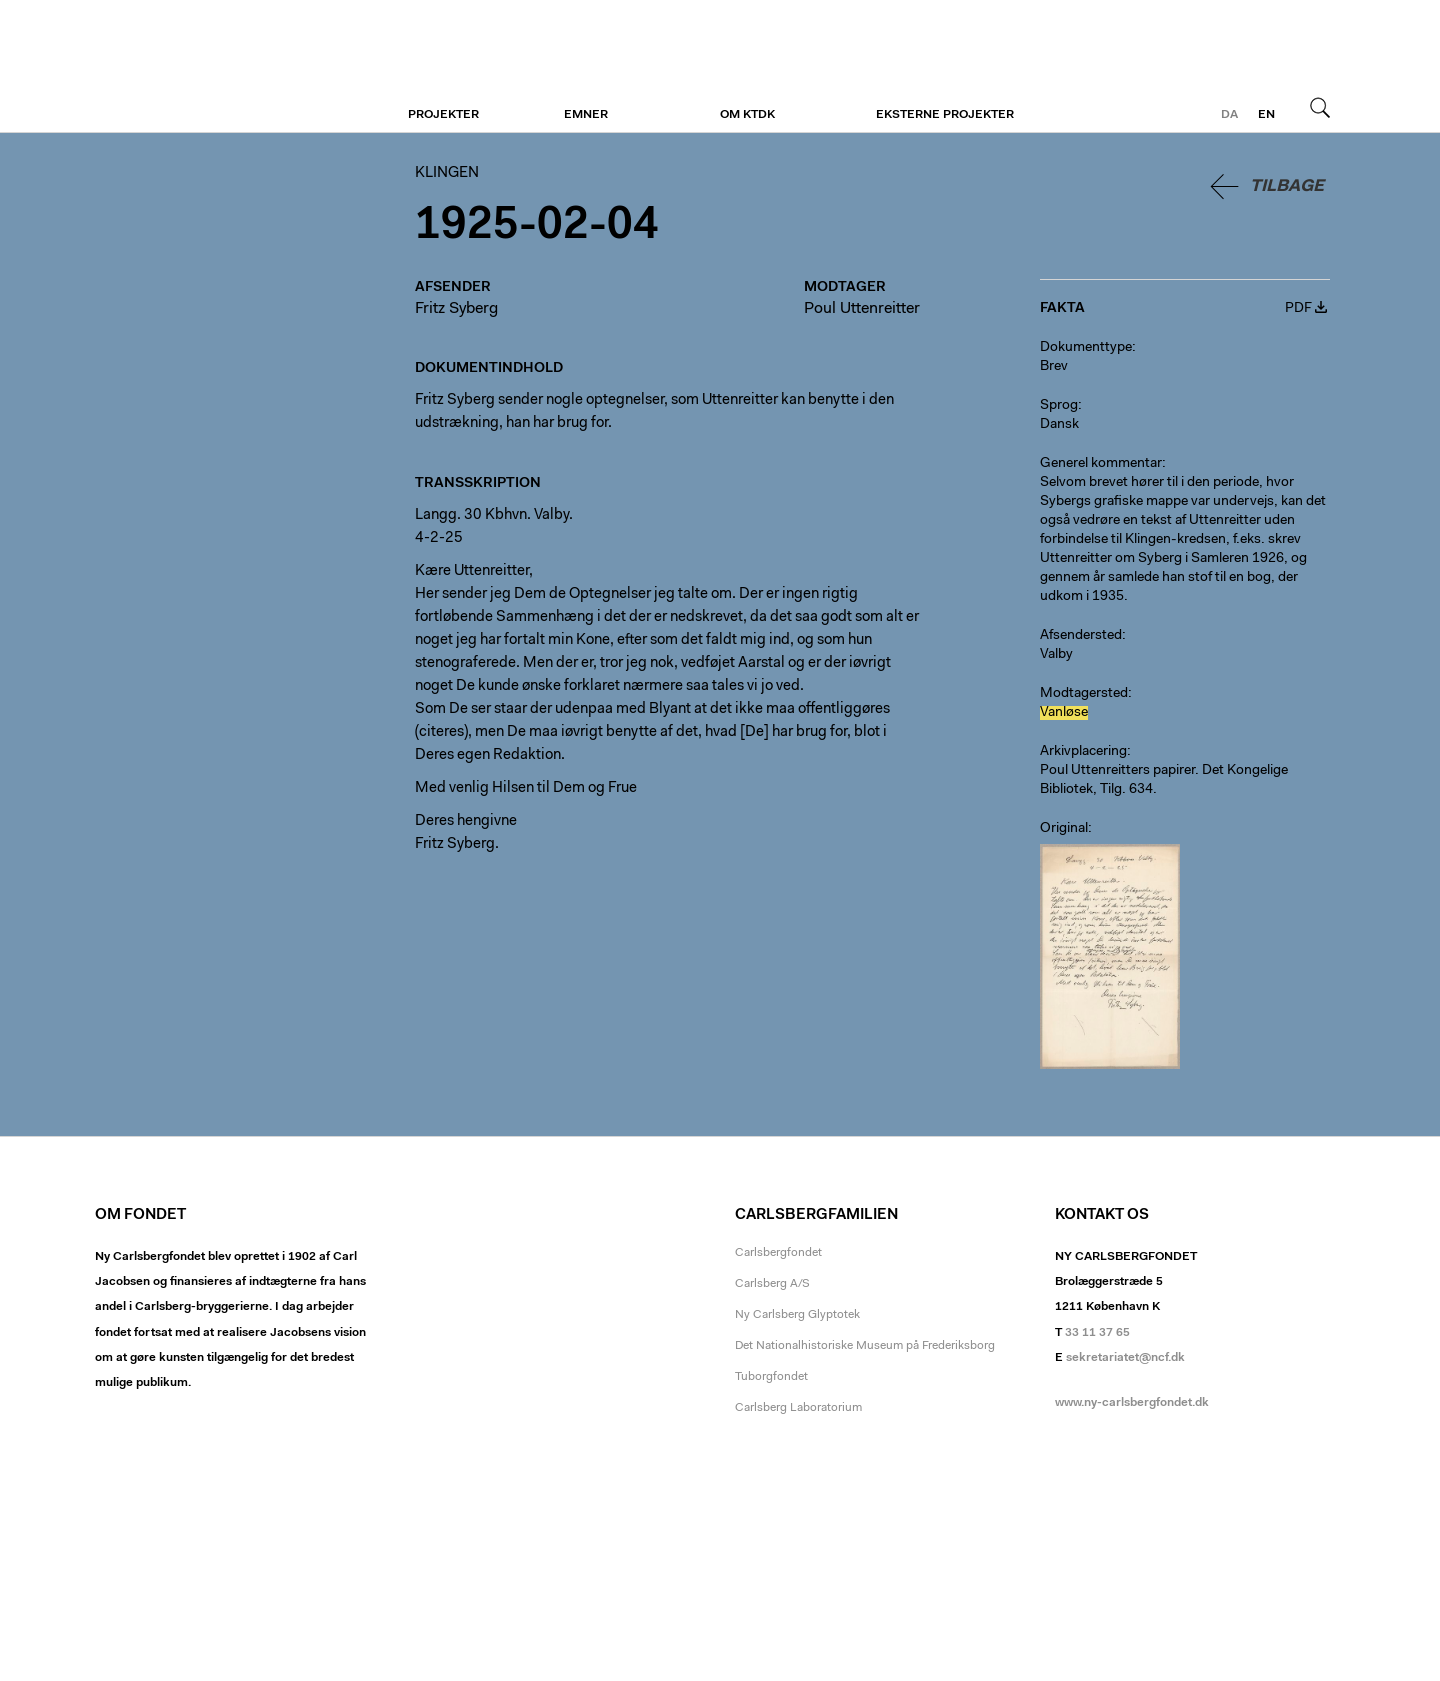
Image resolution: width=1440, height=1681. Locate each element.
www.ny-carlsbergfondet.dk (1132, 1403)
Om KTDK (747, 115)
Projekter (443, 115)
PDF (1298, 309)
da (1229, 115)
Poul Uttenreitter (862, 309)
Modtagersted (1084, 694)
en (1266, 115)
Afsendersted (1081, 636)
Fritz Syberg (456, 309)
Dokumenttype (1086, 348)
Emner (586, 115)
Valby (1056, 655)
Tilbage (1287, 186)
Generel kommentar (1101, 464)
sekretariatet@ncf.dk (1125, 1358)
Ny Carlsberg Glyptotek (797, 1315)
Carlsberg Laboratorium (798, 1408)
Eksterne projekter (945, 115)
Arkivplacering (1083, 752)
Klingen (217, 67)
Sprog (1059, 406)
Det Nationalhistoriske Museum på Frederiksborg (865, 1346)
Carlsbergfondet (778, 1253)
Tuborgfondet (771, 1377)
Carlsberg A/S (772, 1284)
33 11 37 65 (1097, 1333)
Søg (1320, 107)
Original (1064, 829)
